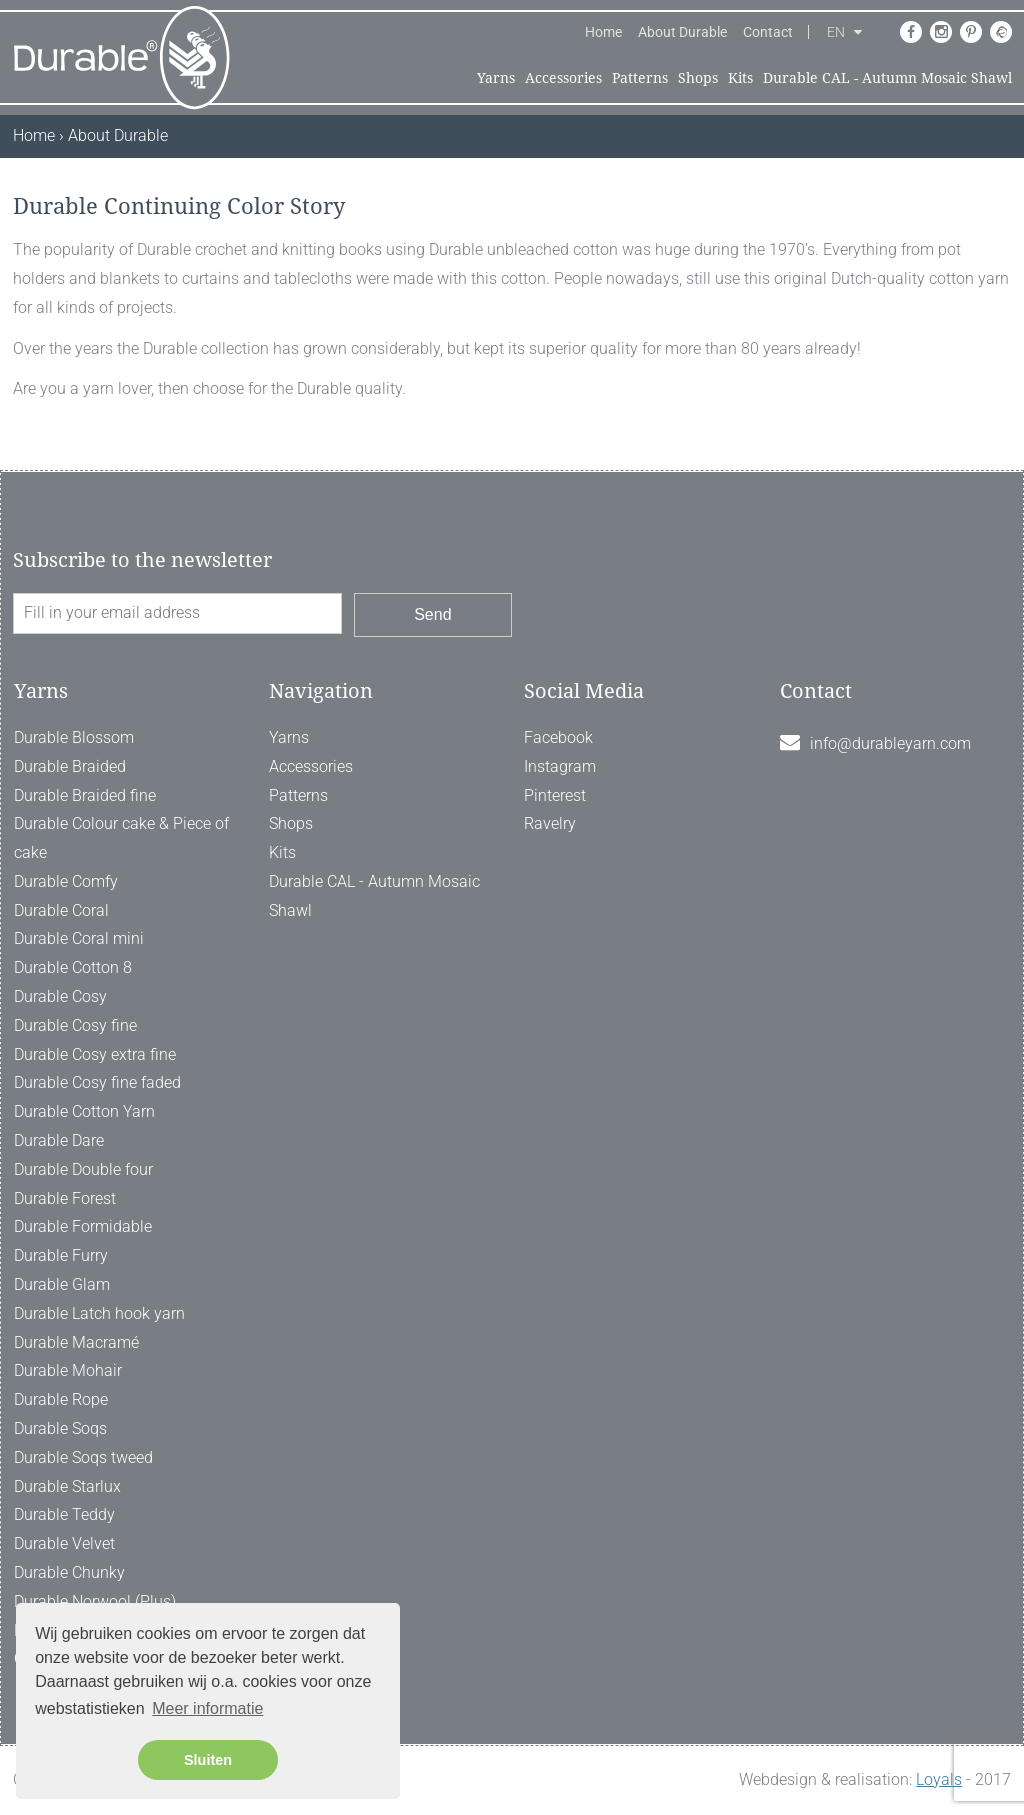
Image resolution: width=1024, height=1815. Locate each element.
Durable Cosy (60, 996)
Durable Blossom (74, 737)
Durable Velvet (64, 1543)
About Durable (682, 32)
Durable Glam (62, 1284)
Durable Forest (65, 1198)
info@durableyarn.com (890, 743)
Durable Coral (61, 910)
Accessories (563, 78)
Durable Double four (83, 1169)
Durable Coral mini (79, 938)
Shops (698, 78)
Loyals (939, 1779)
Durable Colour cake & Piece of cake (121, 838)
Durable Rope (61, 1399)
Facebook (558, 737)
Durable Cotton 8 (73, 967)
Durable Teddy (64, 1514)
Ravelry (550, 823)
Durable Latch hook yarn (99, 1313)
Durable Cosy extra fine (95, 1054)
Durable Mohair (68, 1370)
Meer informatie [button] (207, 1708)
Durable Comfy (66, 881)
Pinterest (555, 795)
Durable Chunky (69, 1572)
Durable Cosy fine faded (97, 1082)
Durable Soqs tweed (83, 1457)
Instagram (560, 766)
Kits (740, 78)
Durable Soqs (60, 1428)
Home (603, 32)
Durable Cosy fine (75, 1025)
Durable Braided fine (85, 795)
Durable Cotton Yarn (84, 1111)
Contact (768, 32)
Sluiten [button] (208, 1760)
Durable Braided (70, 766)
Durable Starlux (67, 1486)
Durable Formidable (83, 1226)
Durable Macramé (76, 1342)
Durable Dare (59, 1140)
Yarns (496, 78)
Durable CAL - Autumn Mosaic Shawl (887, 78)
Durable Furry (61, 1255)
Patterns (640, 78)
